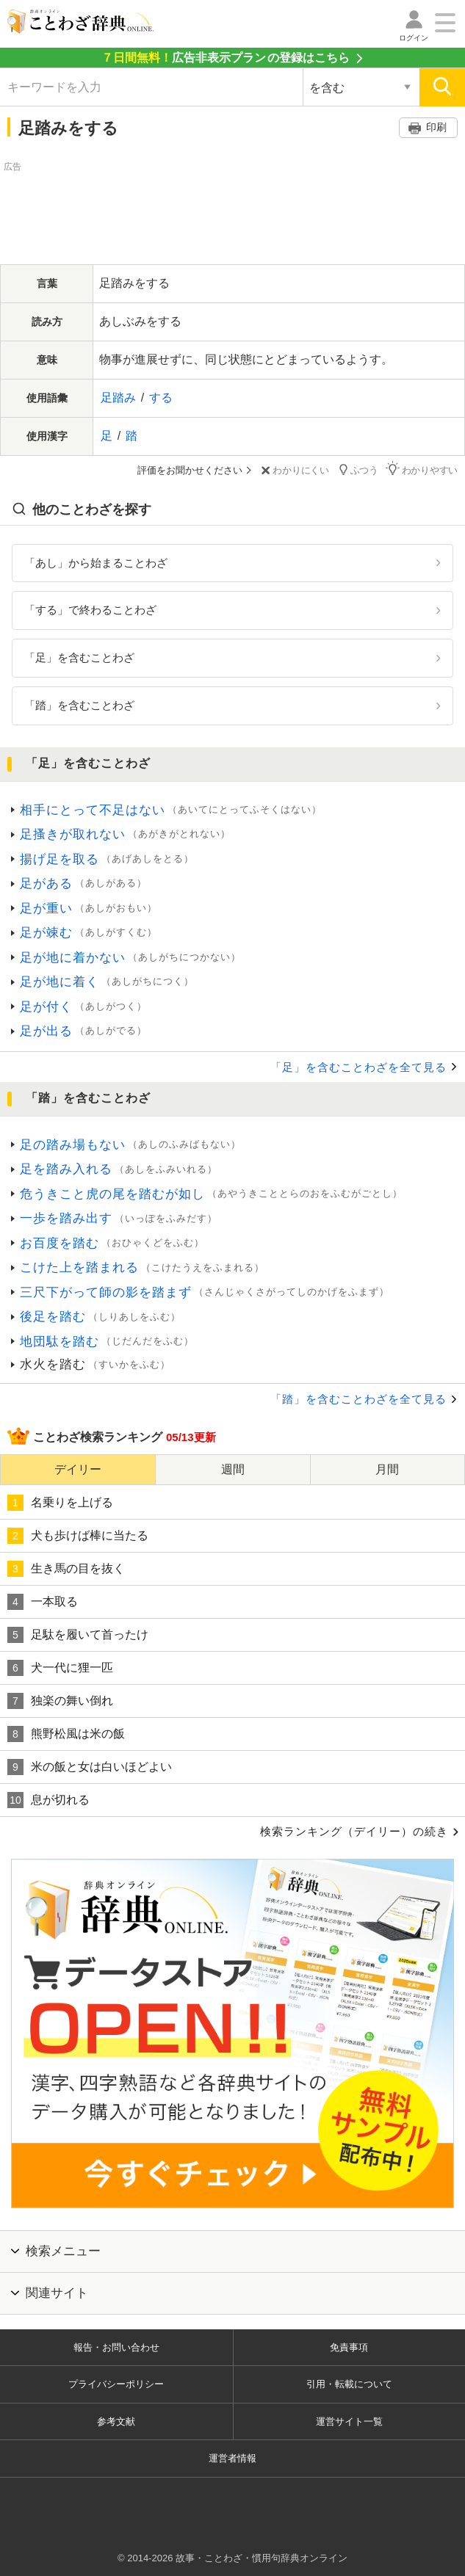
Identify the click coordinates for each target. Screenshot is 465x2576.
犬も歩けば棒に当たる (77, 1536)
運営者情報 (232, 2458)
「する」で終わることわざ (90, 609)
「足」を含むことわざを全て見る (358, 1067)
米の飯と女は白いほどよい (89, 1767)
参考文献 (116, 2421)
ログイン (413, 38)
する (161, 397)
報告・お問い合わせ (116, 2347)
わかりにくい (293, 470)
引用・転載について (349, 2384)
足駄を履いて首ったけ (77, 1635)
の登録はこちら (225, 57)
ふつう (357, 469)
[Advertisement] (232, 211)
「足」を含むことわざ (79, 657)
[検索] (442, 87)
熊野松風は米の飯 (66, 1734)
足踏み (118, 397)
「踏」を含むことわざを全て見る (358, 1399)
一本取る (42, 1602)
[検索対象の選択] (361, 87)
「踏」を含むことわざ (79, 705)
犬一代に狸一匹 (60, 1668)
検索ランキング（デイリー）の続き (354, 1831)
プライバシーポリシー (116, 2384)
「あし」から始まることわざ (95, 562)
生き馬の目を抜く (66, 1569)
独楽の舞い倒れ (60, 1701)
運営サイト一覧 (349, 2421)
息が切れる (48, 1800)
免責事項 (349, 2347)
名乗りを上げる (60, 1503)
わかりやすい (422, 469)
